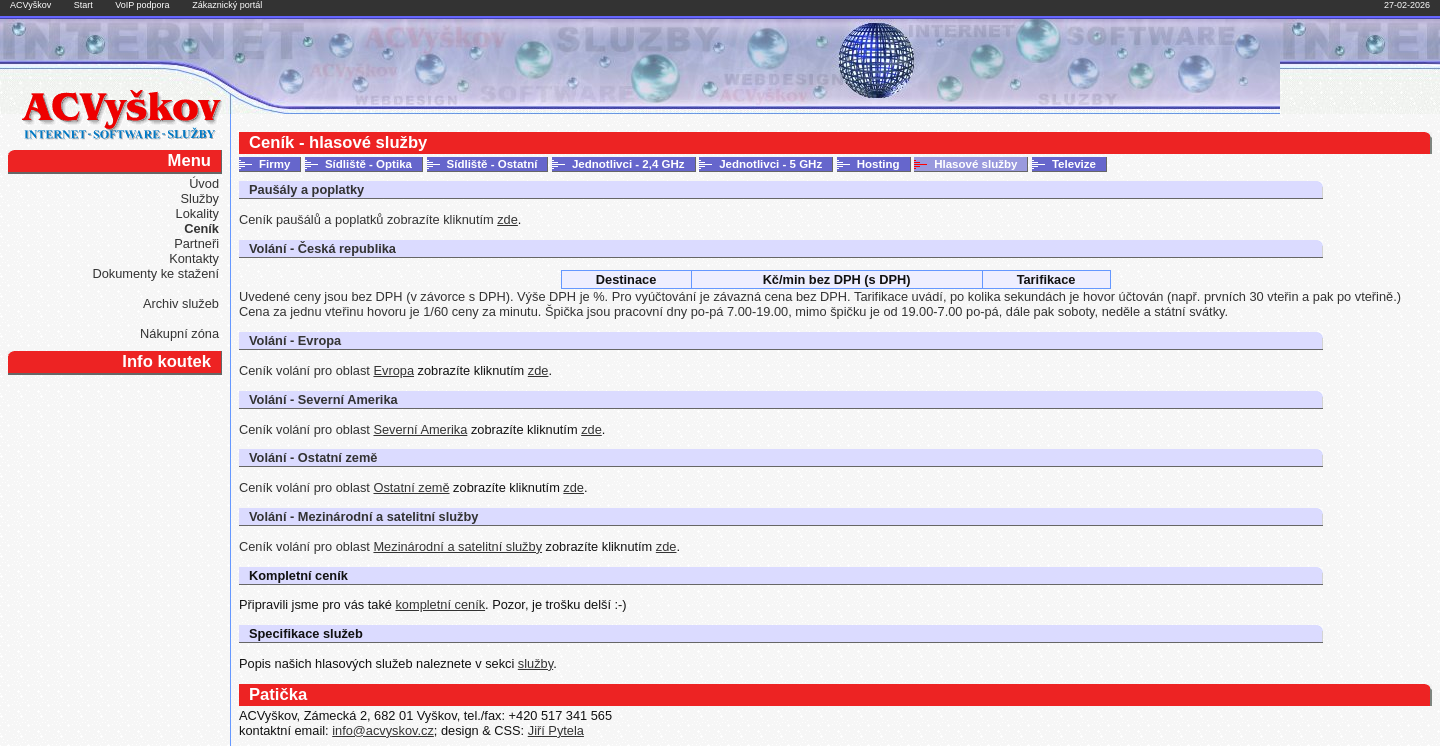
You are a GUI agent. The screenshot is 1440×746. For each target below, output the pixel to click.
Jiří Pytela (556, 730)
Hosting (878, 164)
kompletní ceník (440, 604)
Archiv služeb (181, 303)
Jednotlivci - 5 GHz (770, 164)
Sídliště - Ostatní (492, 164)
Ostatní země (411, 487)
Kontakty (194, 258)
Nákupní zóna (179, 333)
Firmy (274, 164)
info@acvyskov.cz (383, 730)
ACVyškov (30, 5)
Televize (1074, 164)
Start (83, 5)
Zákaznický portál (227, 5)
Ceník (201, 228)
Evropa (393, 370)
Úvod (204, 183)
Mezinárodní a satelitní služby (457, 546)
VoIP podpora (142, 5)
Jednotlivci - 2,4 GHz (628, 164)
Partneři (196, 243)
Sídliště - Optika (368, 164)
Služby (200, 198)
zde (507, 219)
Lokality (197, 213)
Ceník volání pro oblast (306, 370)
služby (535, 663)
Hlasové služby (975, 164)
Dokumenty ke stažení (155, 273)
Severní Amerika (420, 429)
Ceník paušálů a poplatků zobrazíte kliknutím (368, 219)
